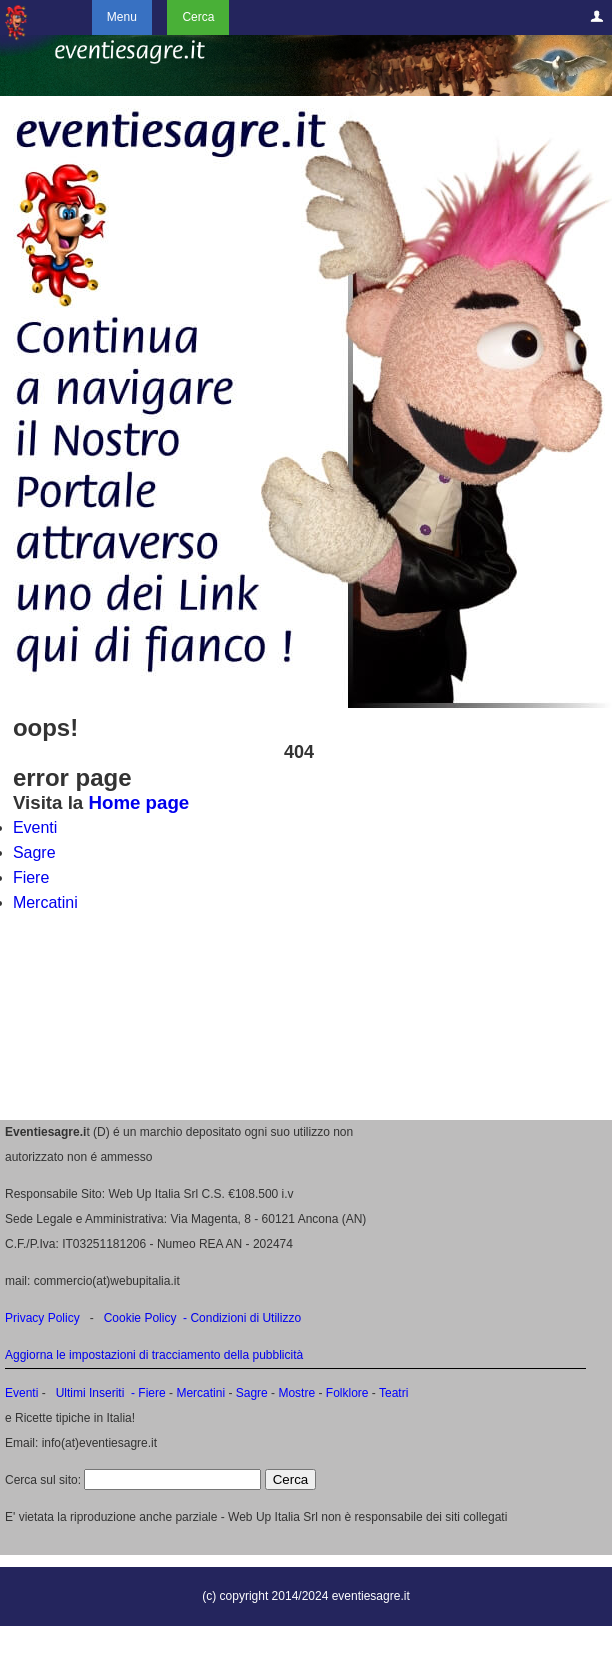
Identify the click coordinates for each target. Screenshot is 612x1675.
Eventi (35, 827)
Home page (138, 802)
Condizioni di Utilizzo (245, 1318)
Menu (122, 17)
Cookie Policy (140, 1318)
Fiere (31, 877)
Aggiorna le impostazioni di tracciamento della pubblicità (154, 1355)
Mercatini (45, 902)
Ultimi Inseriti (88, 1393)
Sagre (34, 852)
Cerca (198, 17)
